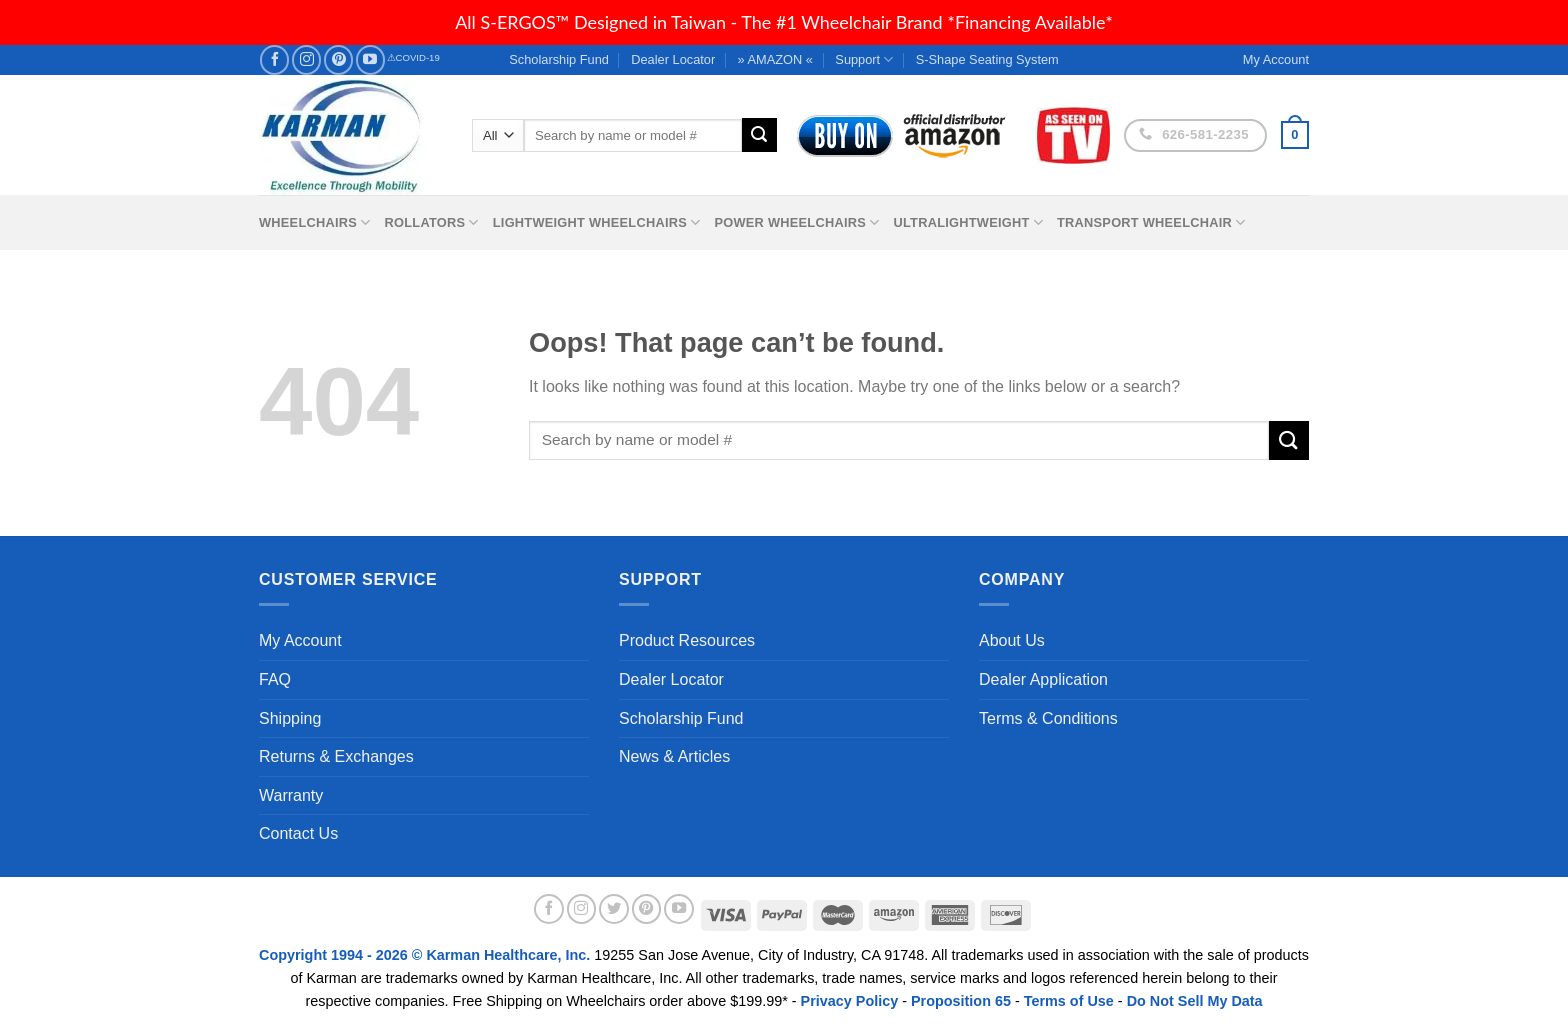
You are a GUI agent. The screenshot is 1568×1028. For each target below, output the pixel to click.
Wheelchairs (315, 222)
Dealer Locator (673, 59)
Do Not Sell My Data (1195, 1001)
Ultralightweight (968, 222)
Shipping (290, 718)
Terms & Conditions (1048, 718)
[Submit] (759, 135)
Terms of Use (1069, 1001)
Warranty (291, 795)
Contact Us (298, 833)
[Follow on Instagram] (306, 59)
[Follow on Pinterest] (338, 59)
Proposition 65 (961, 1001)
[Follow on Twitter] (614, 909)
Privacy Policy (850, 1001)
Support (864, 59)
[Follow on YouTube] (370, 59)
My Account (300, 640)
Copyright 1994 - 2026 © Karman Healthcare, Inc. (426, 955)
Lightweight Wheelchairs (597, 222)
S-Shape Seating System (987, 59)
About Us (1012, 640)
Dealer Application (1043, 679)
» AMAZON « (775, 59)
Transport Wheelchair (1151, 222)
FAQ (275, 679)
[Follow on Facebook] (274, 59)
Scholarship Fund (559, 59)
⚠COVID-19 (413, 57)
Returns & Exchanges (336, 756)
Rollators (432, 222)
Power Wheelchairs (796, 222)
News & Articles (674, 756)
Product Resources (687, 640)
